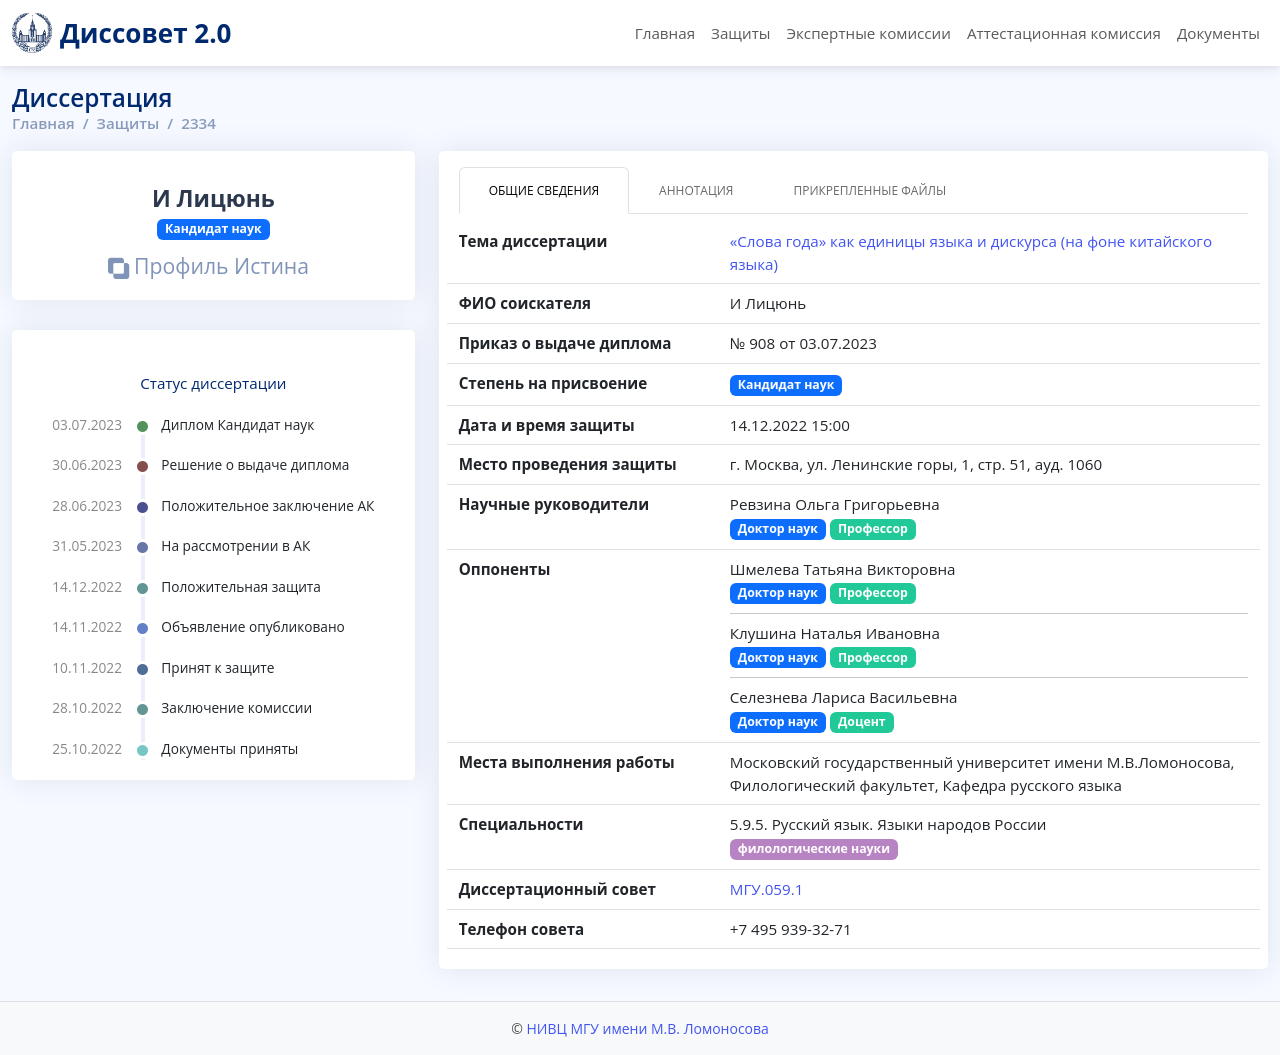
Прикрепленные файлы (869, 190)
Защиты (740, 33)
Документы (1218, 33)
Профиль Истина (208, 268)
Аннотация (696, 190)
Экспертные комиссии (868, 33)
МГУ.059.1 (767, 889)
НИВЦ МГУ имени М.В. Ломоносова (647, 1028)
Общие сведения (544, 190)
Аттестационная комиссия (1064, 33)
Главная (665, 33)
